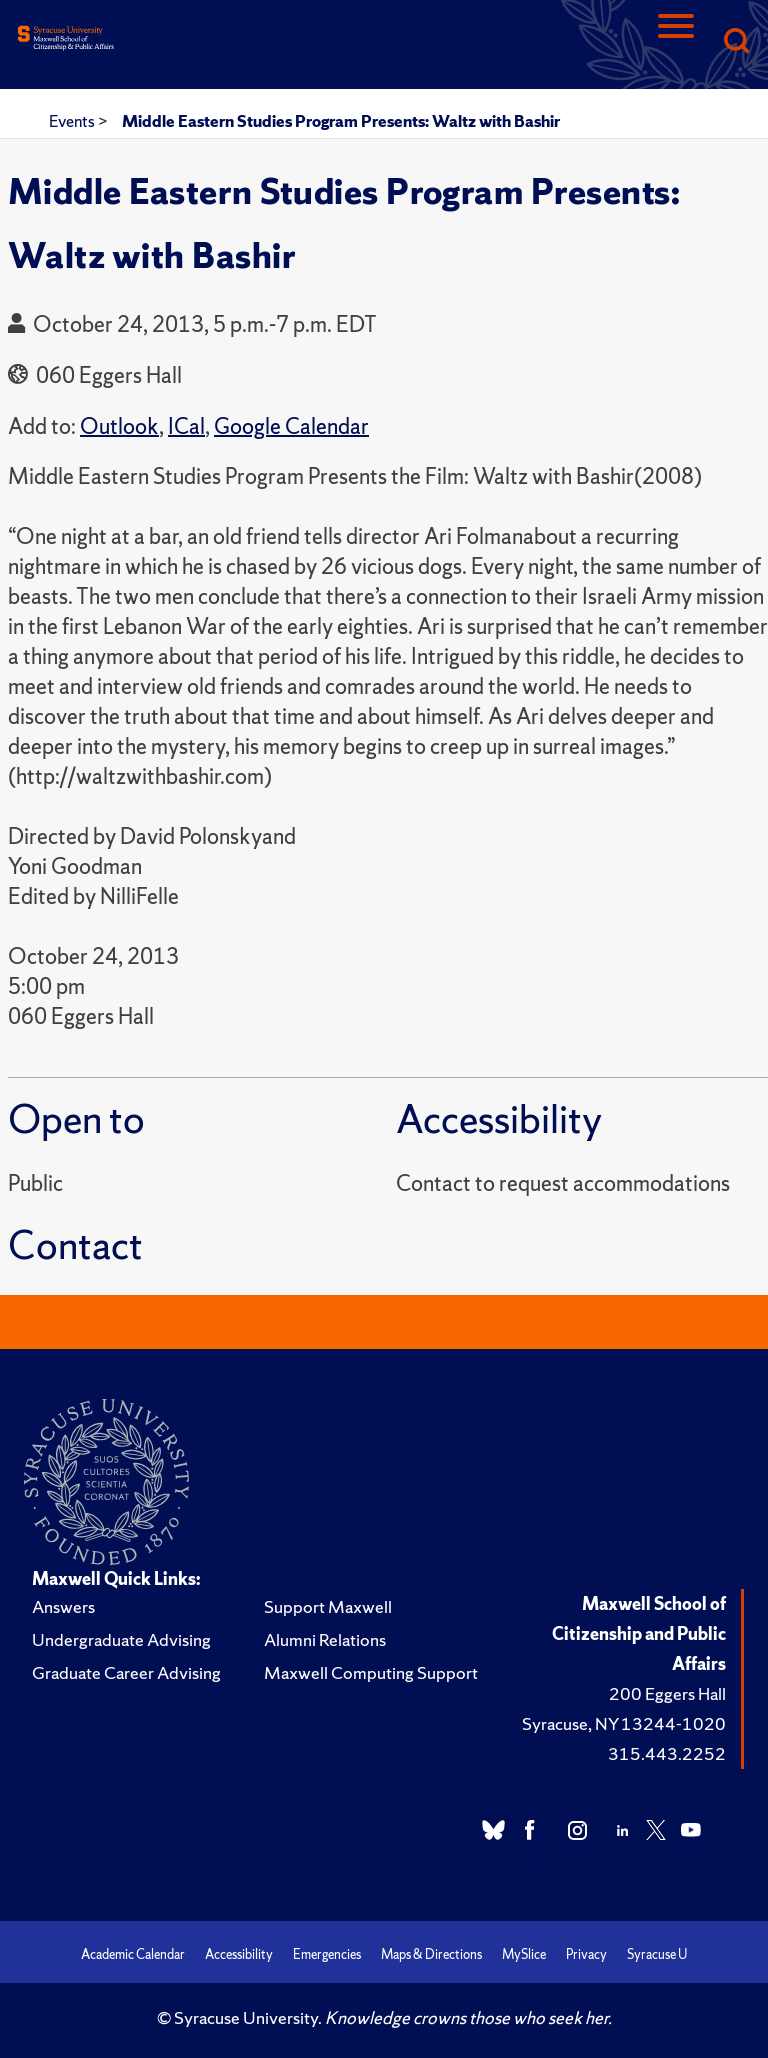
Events (73, 121)
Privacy (586, 1954)
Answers (63, 1606)
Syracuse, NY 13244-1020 (624, 1723)
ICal (186, 426)
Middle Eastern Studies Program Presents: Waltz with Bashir (341, 121)
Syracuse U (657, 1954)
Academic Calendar (133, 1954)
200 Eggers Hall (667, 1693)
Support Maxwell (328, 1606)
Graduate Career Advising (126, 1672)
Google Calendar (291, 426)
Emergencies (327, 1954)
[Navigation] (676, 42)
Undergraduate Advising (121, 1639)
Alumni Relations (325, 1639)
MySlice (524, 1954)
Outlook (119, 426)
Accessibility (239, 1954)
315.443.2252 (667, 1753)
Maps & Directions (431, 1954)
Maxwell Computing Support (371, 1672)
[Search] (736, 42)
